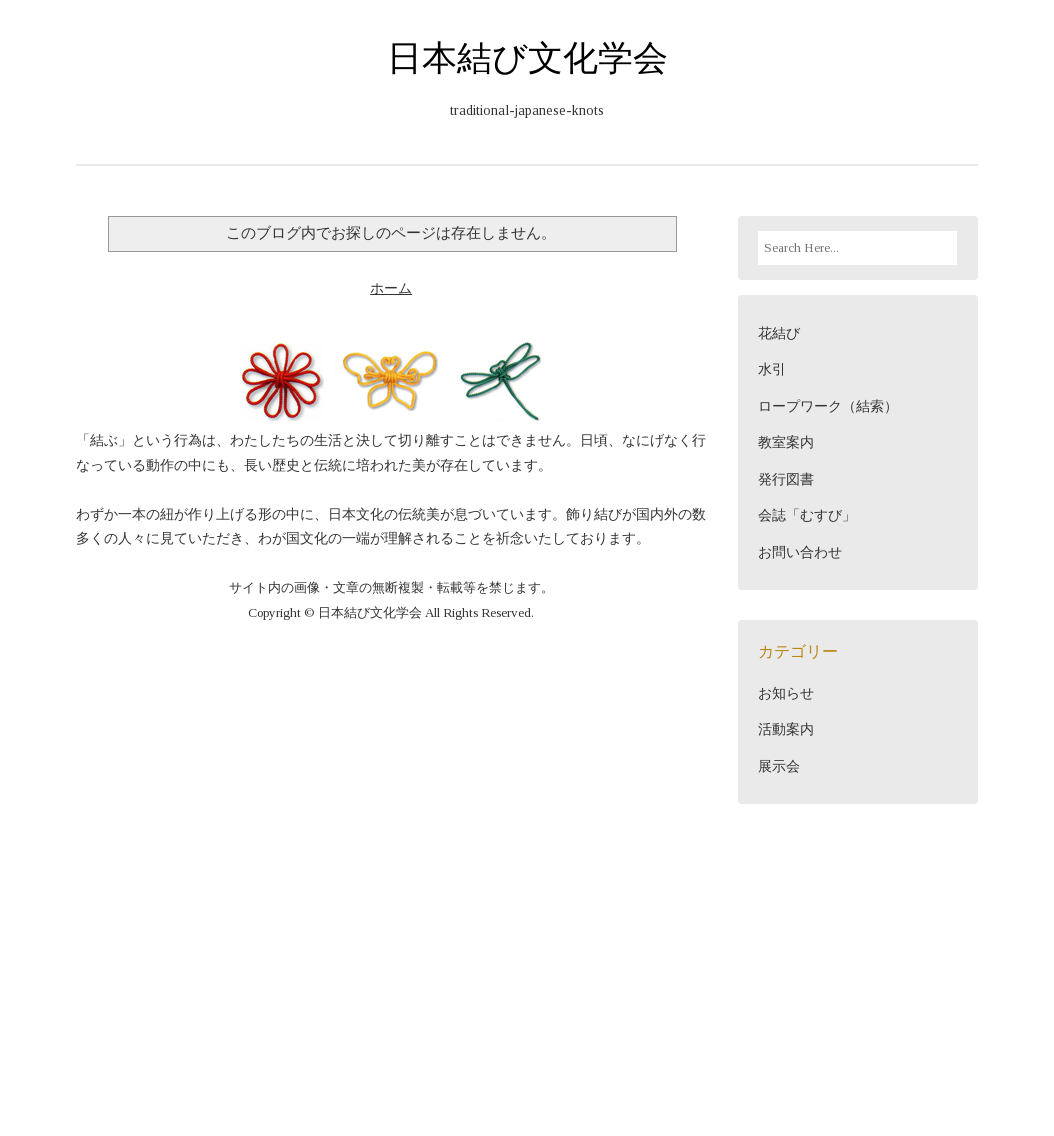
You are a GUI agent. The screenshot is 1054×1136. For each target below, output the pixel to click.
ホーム (391, 288)
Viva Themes (376, 1036)
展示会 (779, 766)
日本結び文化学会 (527, 57)
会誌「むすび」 (807, 515)
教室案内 (786, 442)
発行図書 (786, 479)
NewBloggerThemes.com (704, 1036)
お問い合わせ (800, 552)
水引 (772, 369)
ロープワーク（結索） (828, 406)
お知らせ (786, 693)
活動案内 (786, 729)
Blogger (714, 1016)
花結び (779, 333)
